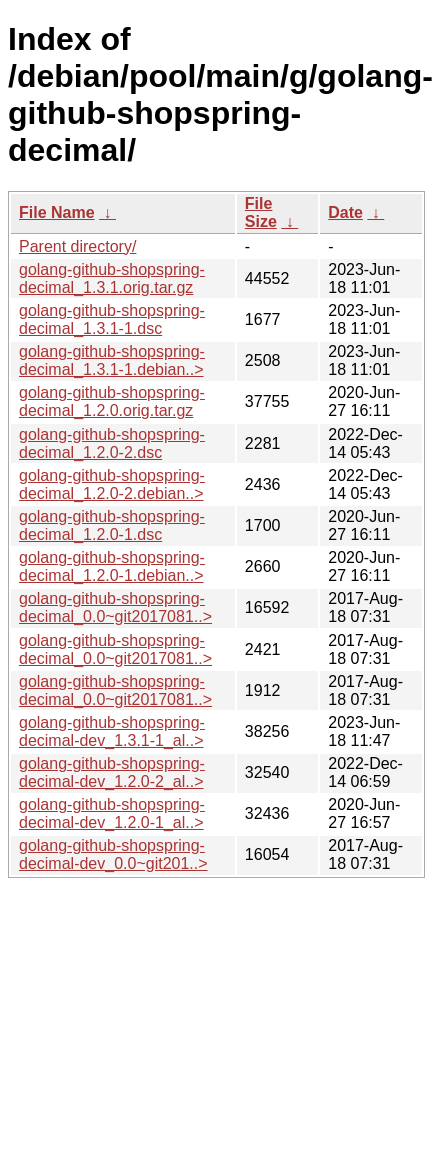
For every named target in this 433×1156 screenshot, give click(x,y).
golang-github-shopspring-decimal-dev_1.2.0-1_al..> (112, 813)
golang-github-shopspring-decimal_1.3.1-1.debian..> (112, 360)
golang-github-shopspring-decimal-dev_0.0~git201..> (113, 854)
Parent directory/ (77, 246)
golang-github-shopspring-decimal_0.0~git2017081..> (115, 607)
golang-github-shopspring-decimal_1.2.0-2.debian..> (112, 484)
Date (345, 212)
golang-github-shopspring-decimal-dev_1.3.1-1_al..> (112, 731)
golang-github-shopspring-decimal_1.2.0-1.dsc (112, 525)
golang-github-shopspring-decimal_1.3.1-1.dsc (112, 319)
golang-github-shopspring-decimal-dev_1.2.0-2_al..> (112, 772)
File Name (57, 212)
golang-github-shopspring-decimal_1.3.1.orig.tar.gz (112, 278)
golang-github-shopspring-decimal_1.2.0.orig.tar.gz (112, 401)
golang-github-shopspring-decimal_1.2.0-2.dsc (112, 443)
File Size (261, 212)
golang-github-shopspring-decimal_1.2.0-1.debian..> (112, 566)
